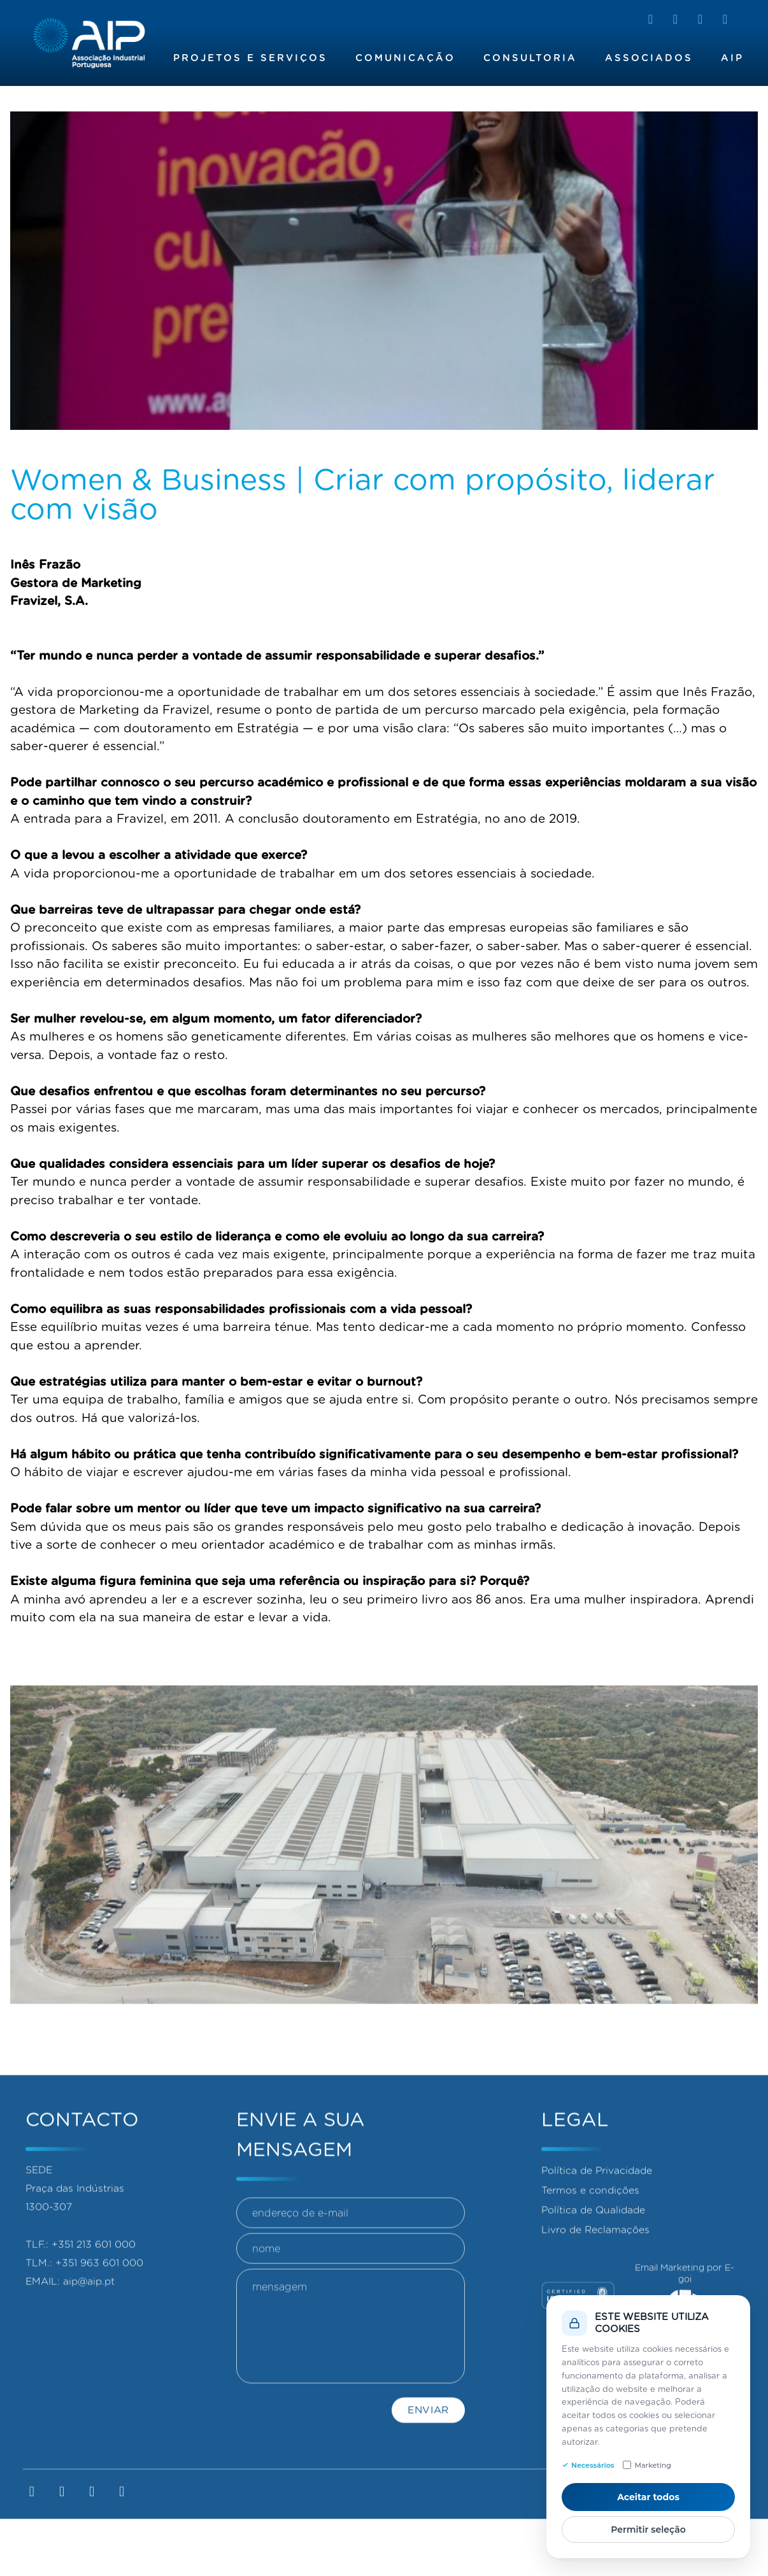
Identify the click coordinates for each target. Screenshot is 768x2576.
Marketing (647, 2465)
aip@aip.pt (89, 2325)
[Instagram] (700, 19)
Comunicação (405, 58)
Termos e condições (590, 2234)
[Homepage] (89, 43)
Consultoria (530, 58)
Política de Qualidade (593, 2253)
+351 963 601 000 (99, 2306)
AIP (732, 58)
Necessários (588, 2465)
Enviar (428, 2469)
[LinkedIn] (650, 19)
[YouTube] (725, 19)
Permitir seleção (648, 2529)
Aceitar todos (648, 2497)
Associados (649, 58)
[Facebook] (675, 19)
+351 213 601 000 (94, 2288)
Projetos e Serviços (250, 58)
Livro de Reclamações (595, 2273)
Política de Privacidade (596, 2214)
